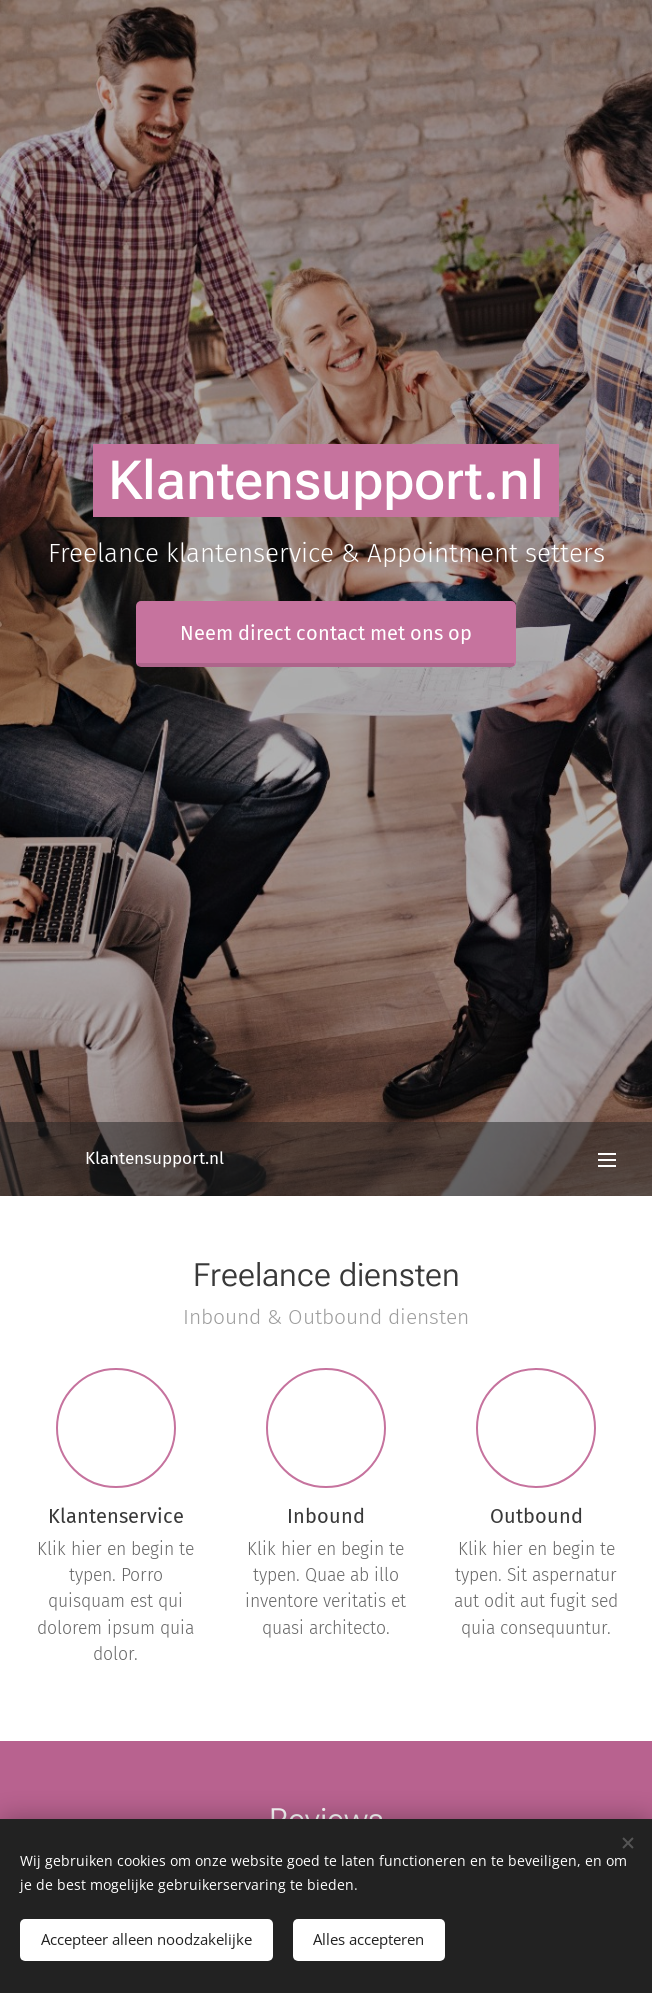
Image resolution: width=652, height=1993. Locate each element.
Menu (607, 1160)
